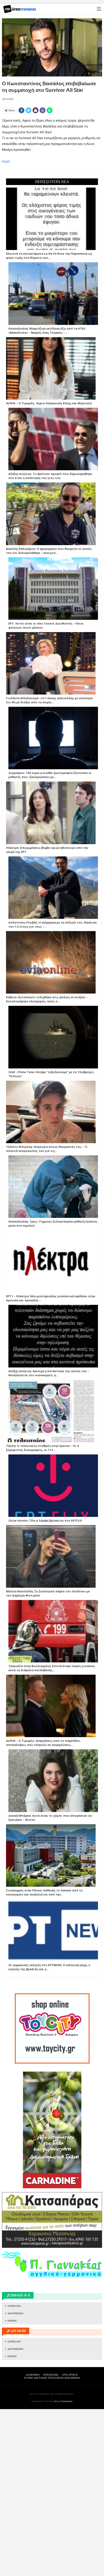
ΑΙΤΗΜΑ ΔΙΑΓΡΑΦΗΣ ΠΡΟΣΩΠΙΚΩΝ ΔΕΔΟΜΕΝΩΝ (52, 2378)
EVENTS (12, 2320)
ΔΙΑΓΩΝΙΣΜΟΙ (15, 2313)
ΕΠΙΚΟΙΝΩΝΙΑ (51, 2374)
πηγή (6, 161)
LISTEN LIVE (14, 2306)
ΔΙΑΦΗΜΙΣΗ (33, 2374)
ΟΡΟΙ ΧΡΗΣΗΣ (70, 2374)
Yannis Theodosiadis (63, 2401)
